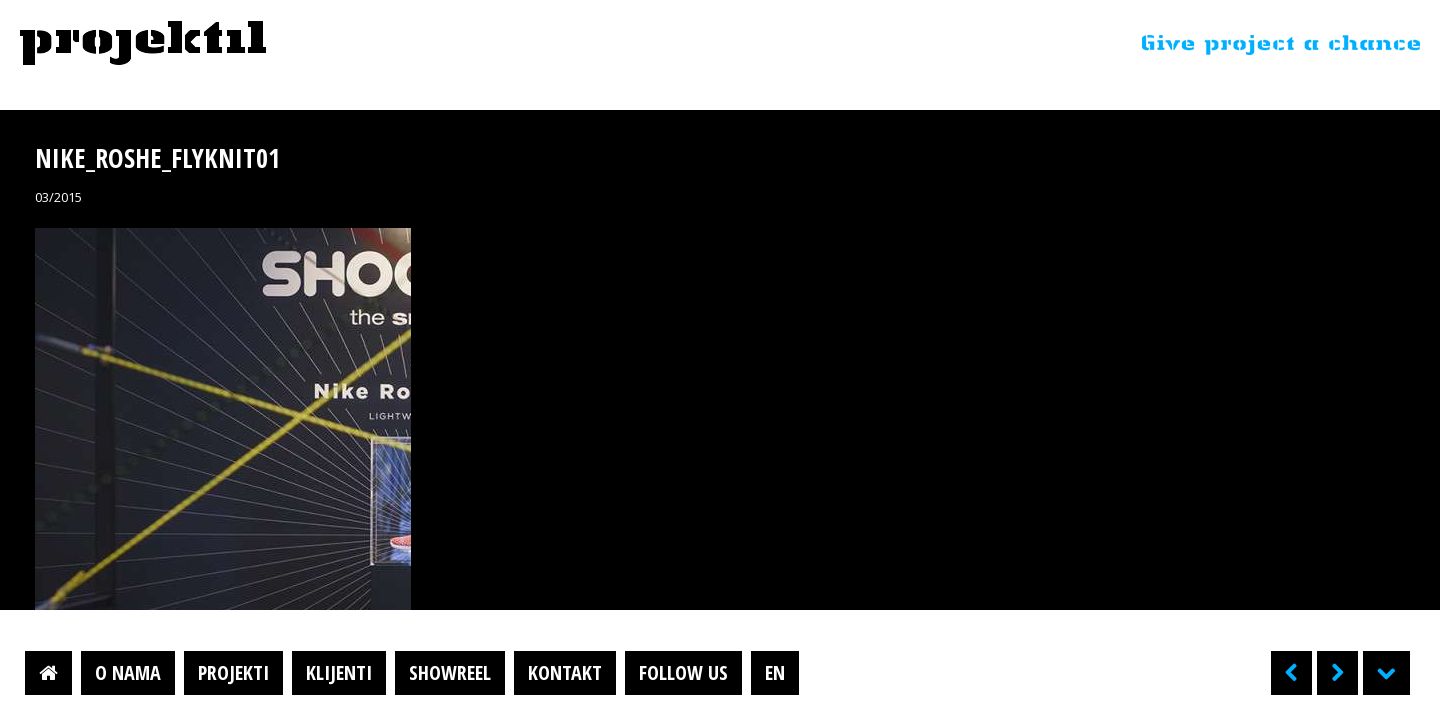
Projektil (143, 44)
